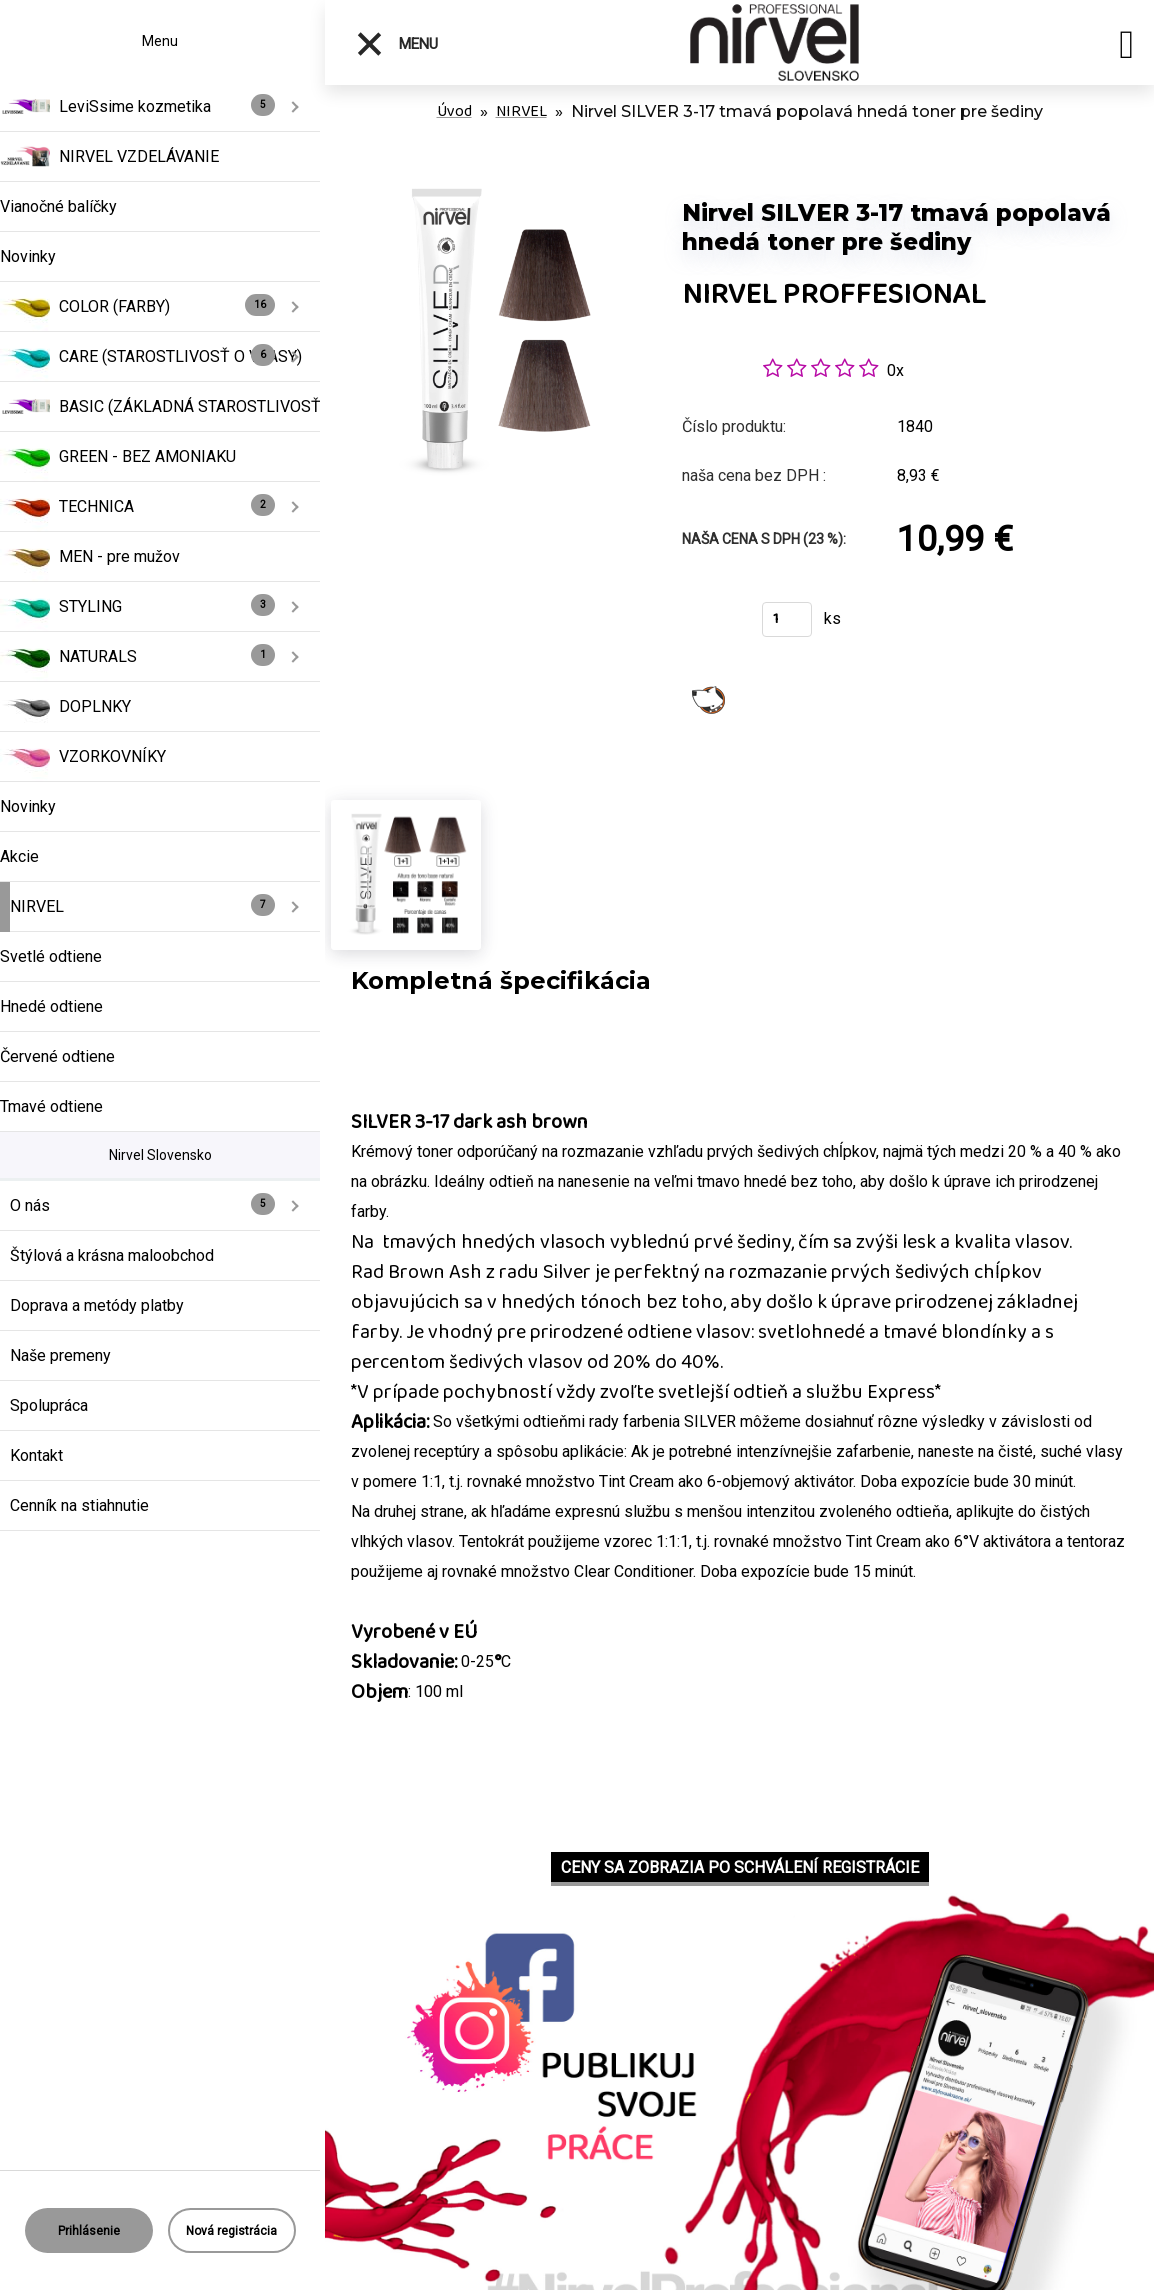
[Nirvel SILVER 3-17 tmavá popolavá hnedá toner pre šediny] (494, 179)
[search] (1126, 48)
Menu (396, 44)
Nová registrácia (231, 2231)
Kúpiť (709, 625)
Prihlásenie (89, 2231)
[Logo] (774, 42)
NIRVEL (521, 111)
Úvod (454, 111)
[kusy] (787, 619)
